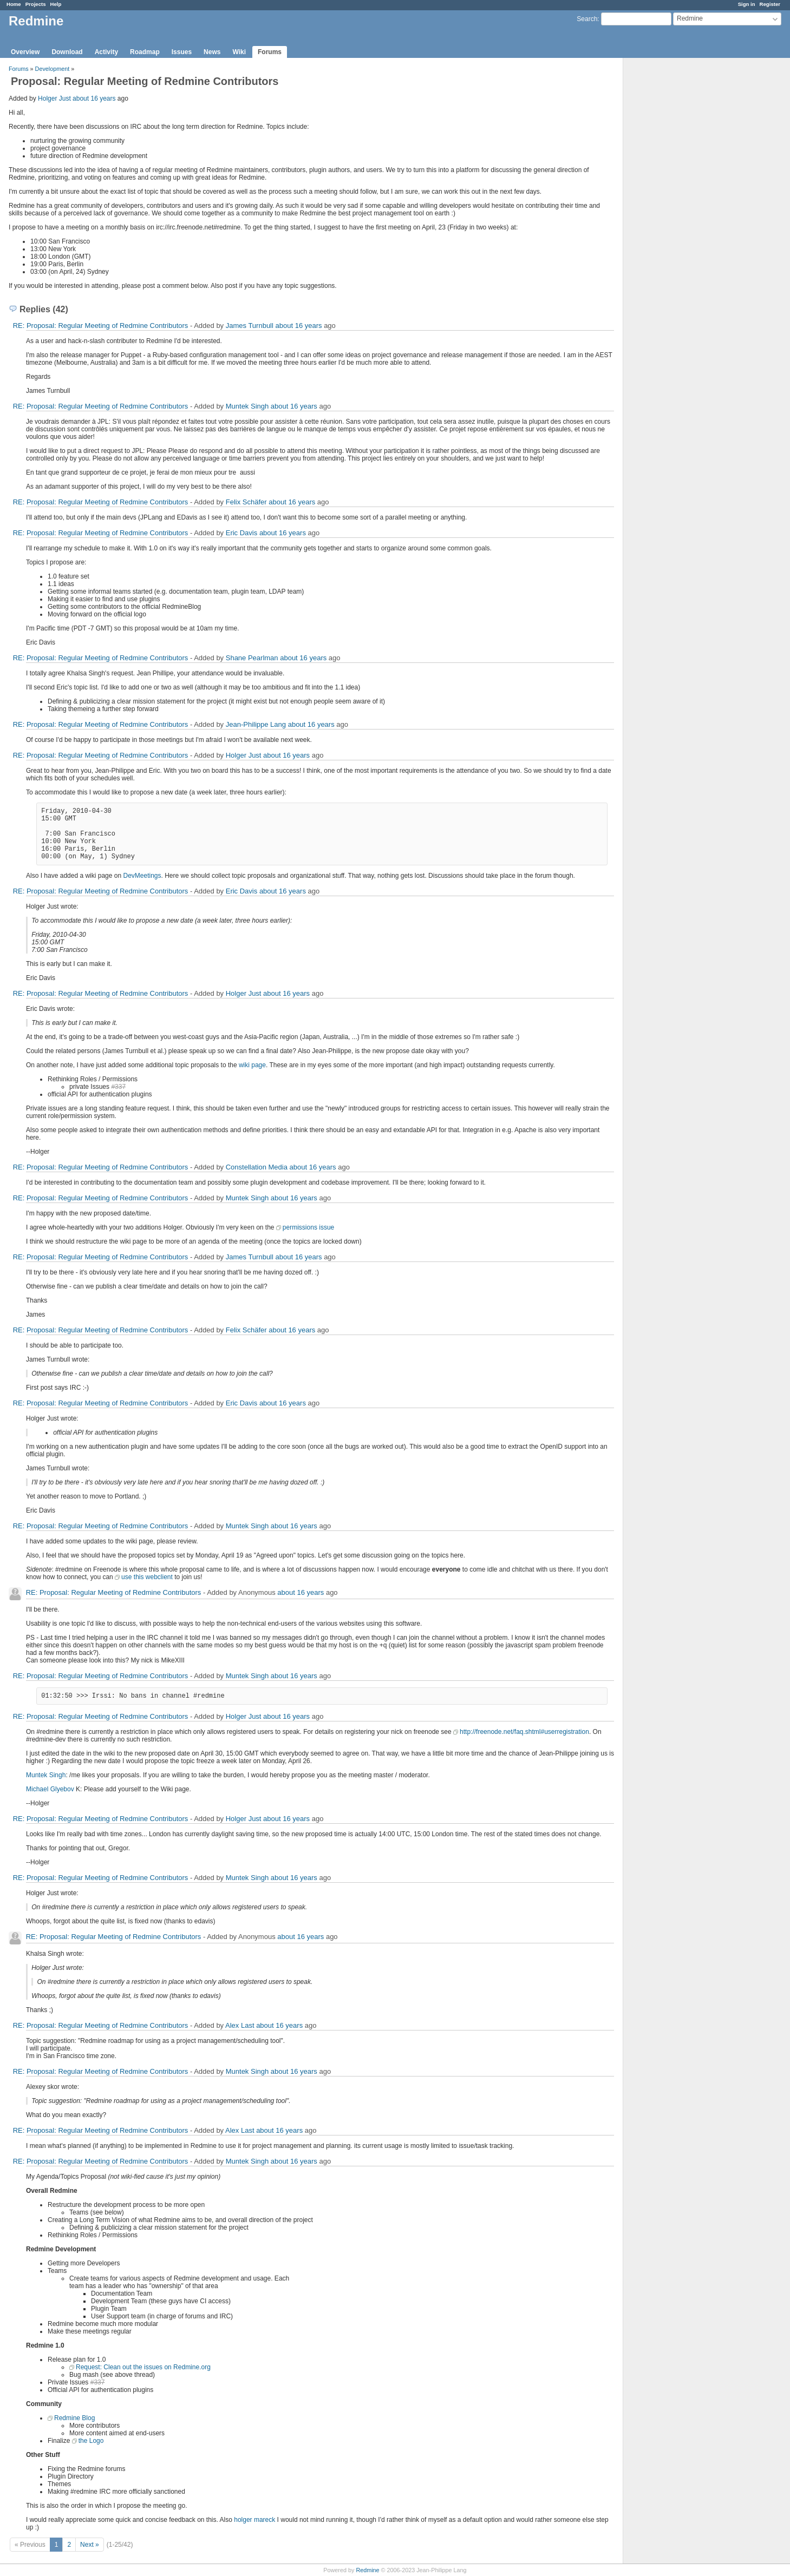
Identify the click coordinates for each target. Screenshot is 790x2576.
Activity (106, 52)
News (212, 52)
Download (66, 52)
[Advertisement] (677, 227)
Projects (35, 4)
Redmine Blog (74, 2418)
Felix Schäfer (246, 502)
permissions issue (308, 1227)
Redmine (367, 2570)
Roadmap (145, 52)
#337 (118, 1086)
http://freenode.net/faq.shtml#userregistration (524, 1732)
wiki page (252, 1065)
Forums (270, 52)
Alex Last (239, 2025)
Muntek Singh (247, 406)
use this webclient (147, 1577)
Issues (182, 52)
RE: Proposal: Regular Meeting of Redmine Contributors (100, 325)
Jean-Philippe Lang (256, 724)
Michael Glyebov (50, 1789)
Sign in (746, 4)
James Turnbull (249, 325)
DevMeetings (142, 875)
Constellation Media (257, 1167)
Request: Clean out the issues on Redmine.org (143, 2367)
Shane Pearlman (252, 658)
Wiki (239, 52)
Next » (89, 2544)
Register (770, 4)
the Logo (91, 2440)
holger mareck (254, 2520)
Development (52, 68)
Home (13, 4)
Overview (25, 52)
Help (56, 4)
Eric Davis (242, 533)
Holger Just (54, 98)
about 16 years (94, 98)
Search (587, 19)
